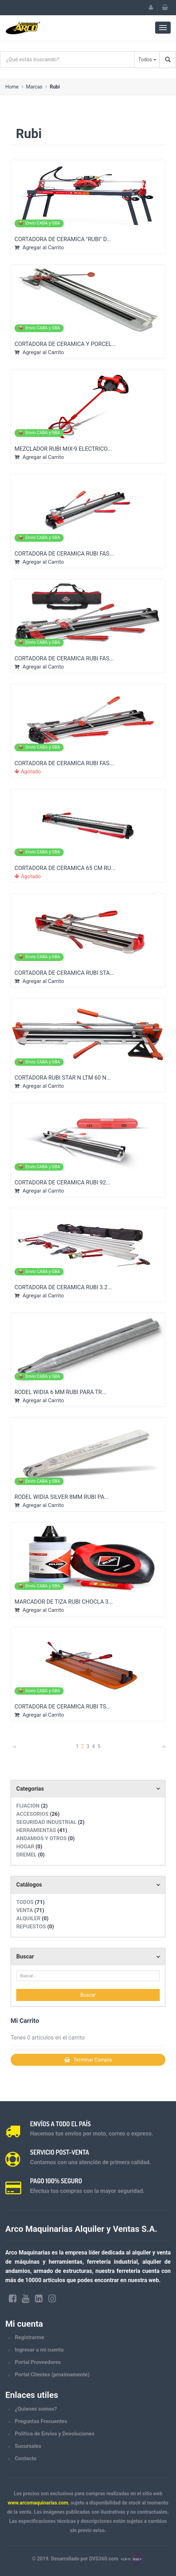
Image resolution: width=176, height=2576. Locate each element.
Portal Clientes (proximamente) (52, 2374)
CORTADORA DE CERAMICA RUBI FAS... (64, 553)
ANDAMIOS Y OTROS (45, 1838)
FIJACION (32, 1806)
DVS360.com (103, 2558)
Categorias (30, 1788)
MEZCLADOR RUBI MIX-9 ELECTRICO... (63, 448)
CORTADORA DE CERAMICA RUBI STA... (64, 972)
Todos (145, 59)
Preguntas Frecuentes (41, 2421)
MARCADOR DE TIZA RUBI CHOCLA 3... (63, 1601)
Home (12, 87)
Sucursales (28, 2446)
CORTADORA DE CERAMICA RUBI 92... (62, 1182)
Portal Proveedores (38, 2362)
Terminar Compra (88, 2060)
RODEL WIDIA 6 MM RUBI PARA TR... (60, 1392)
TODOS (30, 1902)
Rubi (55, 87)
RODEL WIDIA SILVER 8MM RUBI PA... (61, 1497)
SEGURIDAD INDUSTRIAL (50, 1822)
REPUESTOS (35, 1926)
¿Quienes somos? (36, 2409)
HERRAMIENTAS (41, 1830)
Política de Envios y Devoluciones (54, 2433)
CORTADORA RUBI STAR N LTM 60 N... (62, 1077)
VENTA (30, 1910)
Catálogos (29, 1884)
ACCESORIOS (38, 1814)
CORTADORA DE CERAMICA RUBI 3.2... (63, 1287)
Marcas (34, 87)
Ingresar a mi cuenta (39, 2350)
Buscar (25, 1956)
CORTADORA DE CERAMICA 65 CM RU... (65, 868)
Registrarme (29, 2337)
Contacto (25, 2458)
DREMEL (30, 1855)
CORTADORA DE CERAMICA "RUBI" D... (62, 239)
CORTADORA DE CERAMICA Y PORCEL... (65, 344)
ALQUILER (32, 1918)
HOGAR (29, 1846)
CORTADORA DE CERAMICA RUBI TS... (62, 1706)
